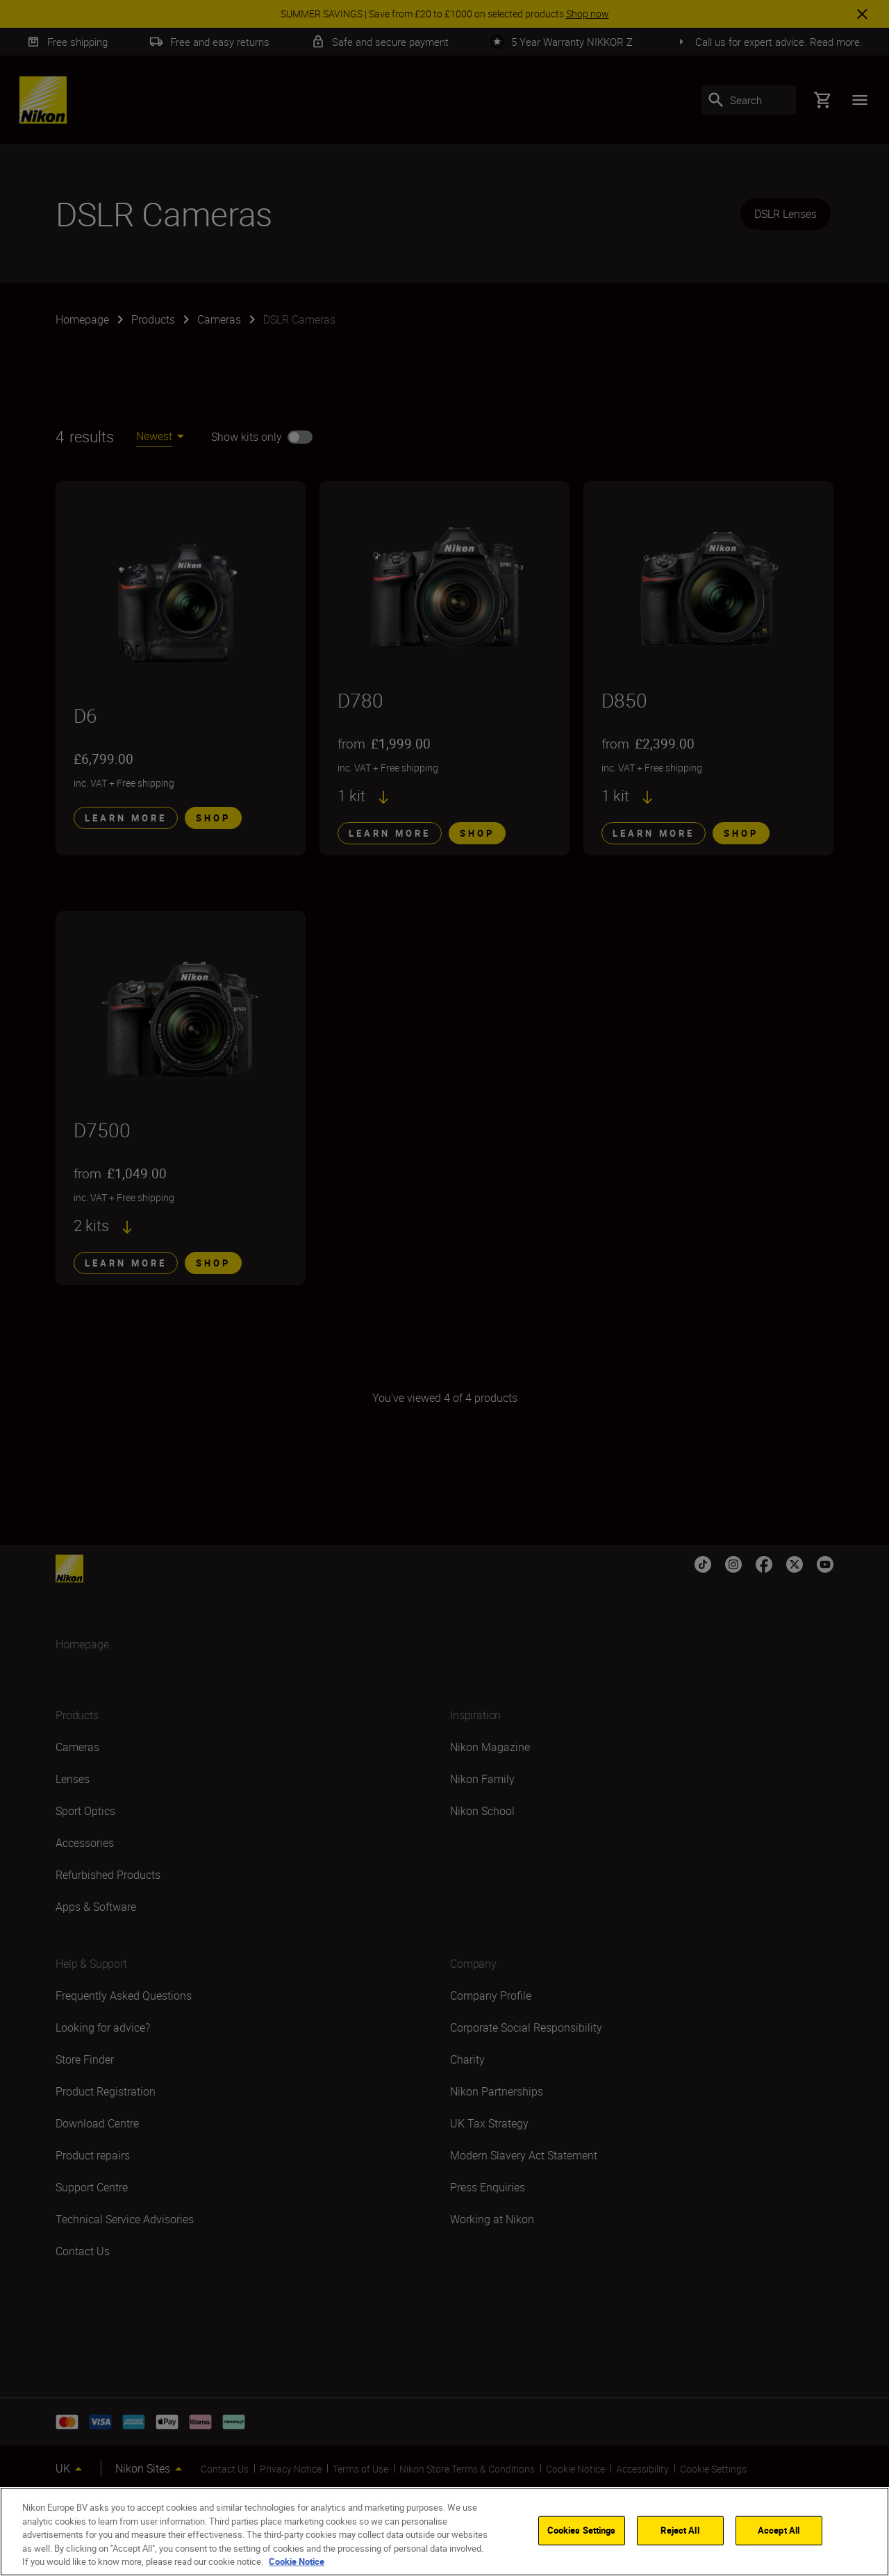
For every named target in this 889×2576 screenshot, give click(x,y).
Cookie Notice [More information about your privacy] (296, 2561)
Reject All (679, 2530)
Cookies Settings (581, 2530)
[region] (444, 2531)
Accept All (778, 2530)
